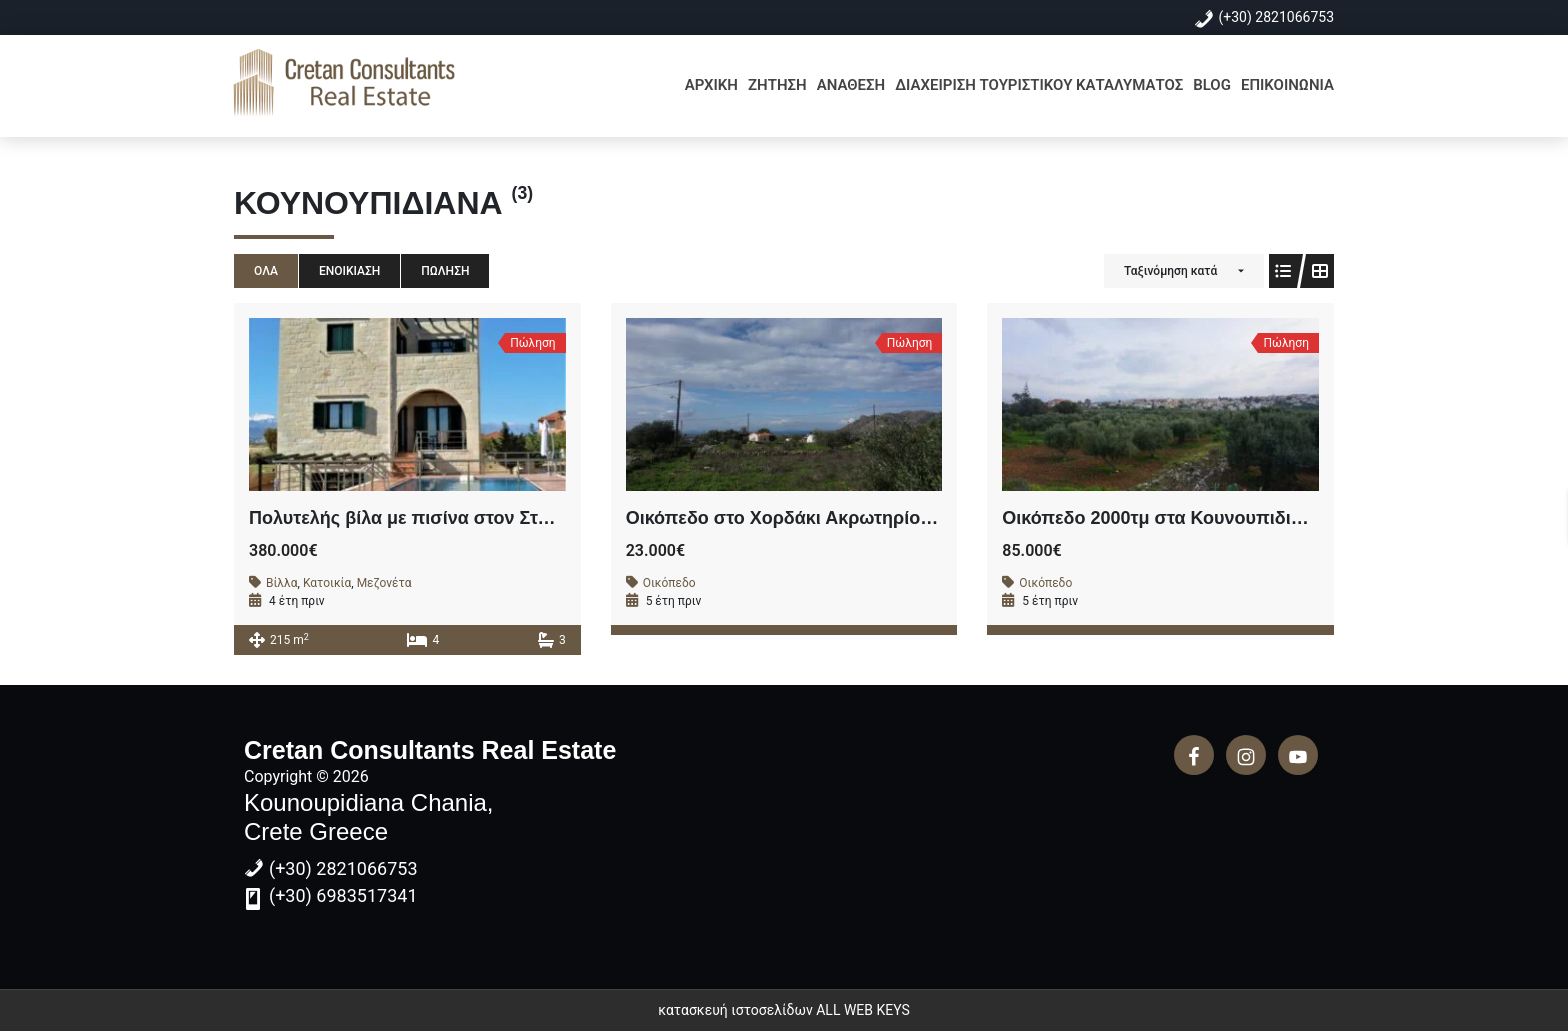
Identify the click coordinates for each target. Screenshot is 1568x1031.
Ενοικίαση (349, 271)
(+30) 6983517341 (343, 895)
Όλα (266, 271)
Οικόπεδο (669, 583)
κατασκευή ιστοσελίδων (735, 1010)
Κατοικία (327, 583)
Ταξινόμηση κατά (1170, 271)
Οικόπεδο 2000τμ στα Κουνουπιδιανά (1162, 518)
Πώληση (445, 271)
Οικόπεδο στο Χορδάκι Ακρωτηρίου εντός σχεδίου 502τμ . (873, 518)
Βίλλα (282, 583)
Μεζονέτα (384, 583)
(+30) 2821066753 (1277, 17)
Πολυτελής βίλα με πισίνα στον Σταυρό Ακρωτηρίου (470, 518)
